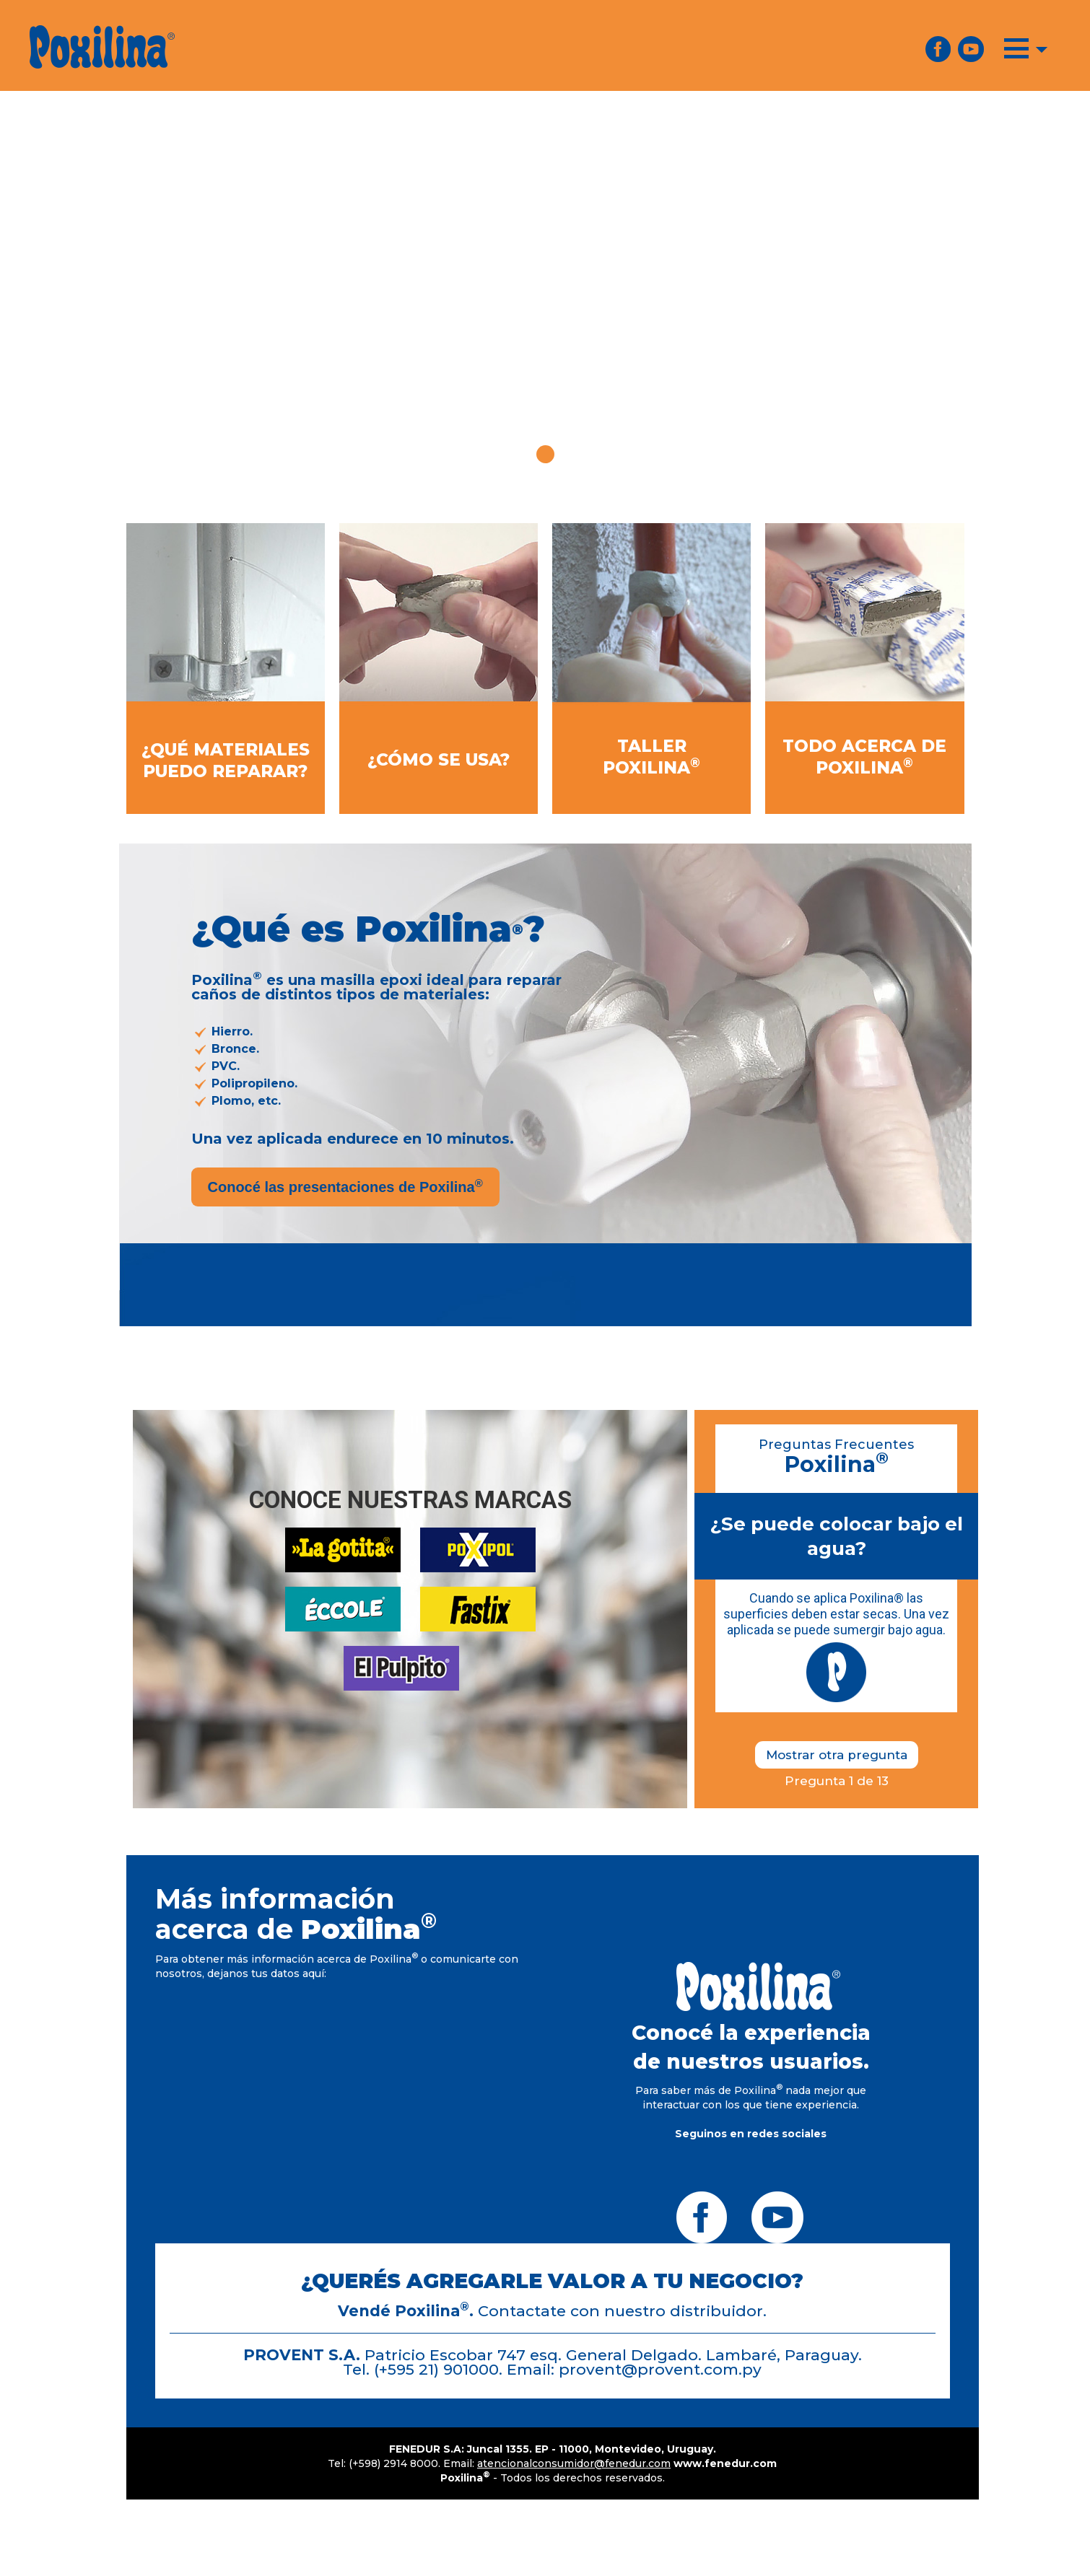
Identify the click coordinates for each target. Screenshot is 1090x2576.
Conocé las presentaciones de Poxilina (345, 1186)
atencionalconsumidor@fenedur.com (574, 2463)
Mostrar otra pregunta (836, 1755)
